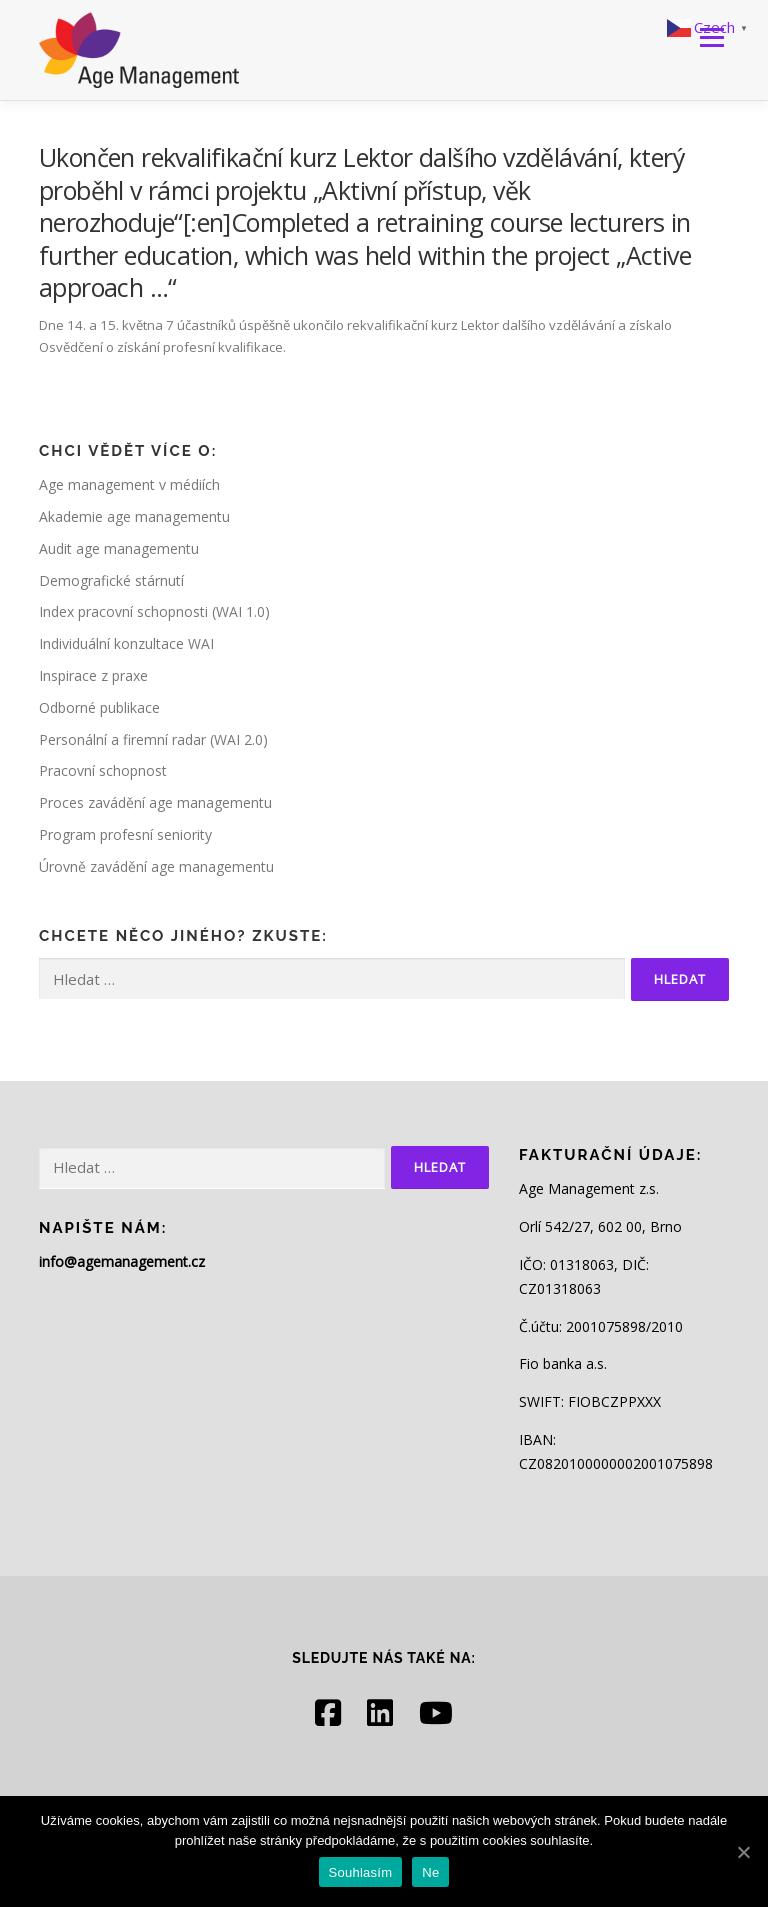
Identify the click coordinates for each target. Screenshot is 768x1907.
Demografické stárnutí (111, 580)
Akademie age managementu (134, 516)
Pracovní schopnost (103, 770)
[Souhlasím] (743, 1852)
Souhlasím (361, 1872)
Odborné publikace (99, 707)
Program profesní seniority (125, 834)
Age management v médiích (129, 484)
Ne (430, 1872)
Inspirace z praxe (93, 675)
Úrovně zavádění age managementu (156, 866)
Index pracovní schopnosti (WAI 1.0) (154, 611)
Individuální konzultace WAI (126, 643)
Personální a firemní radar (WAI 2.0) (153, 739)
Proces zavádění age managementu (155, 802)
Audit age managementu (119, 548)
